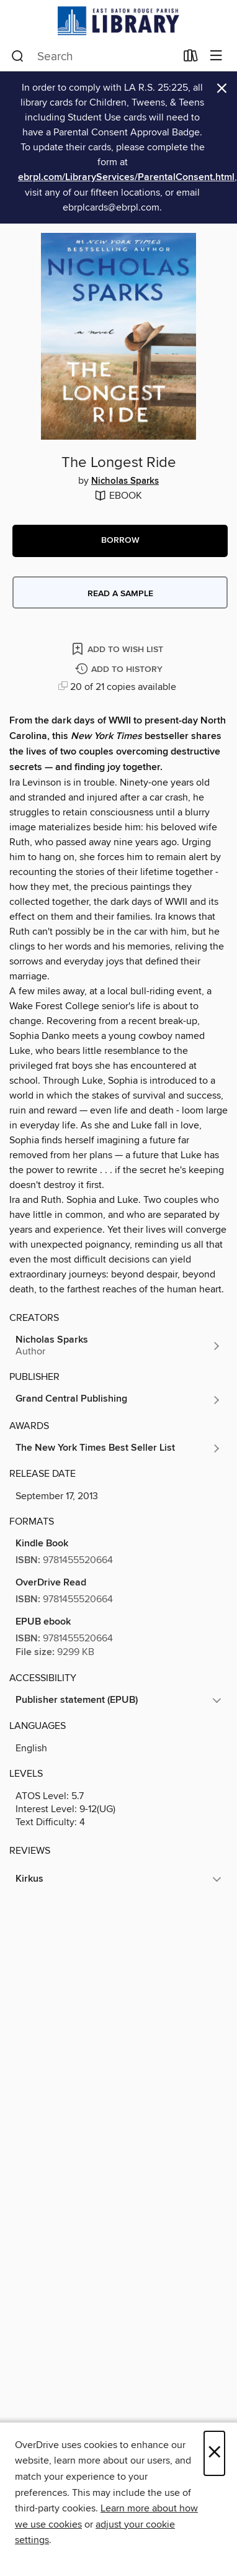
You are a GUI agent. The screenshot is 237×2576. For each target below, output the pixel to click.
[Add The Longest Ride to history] (120, 670)
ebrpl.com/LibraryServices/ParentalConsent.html (126, 177)
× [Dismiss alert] (221, 88)
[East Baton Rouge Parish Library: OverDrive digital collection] (118, 20)
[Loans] (190, 58)
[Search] (17, 56)
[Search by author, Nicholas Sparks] (118, 1346)
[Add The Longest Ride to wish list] (118, 648)
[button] (120, 541)
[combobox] (93, 56)
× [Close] (214, 2453)
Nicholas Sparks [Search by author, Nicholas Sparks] (125, 481)
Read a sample (120, 593)
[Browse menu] (216, 56)
